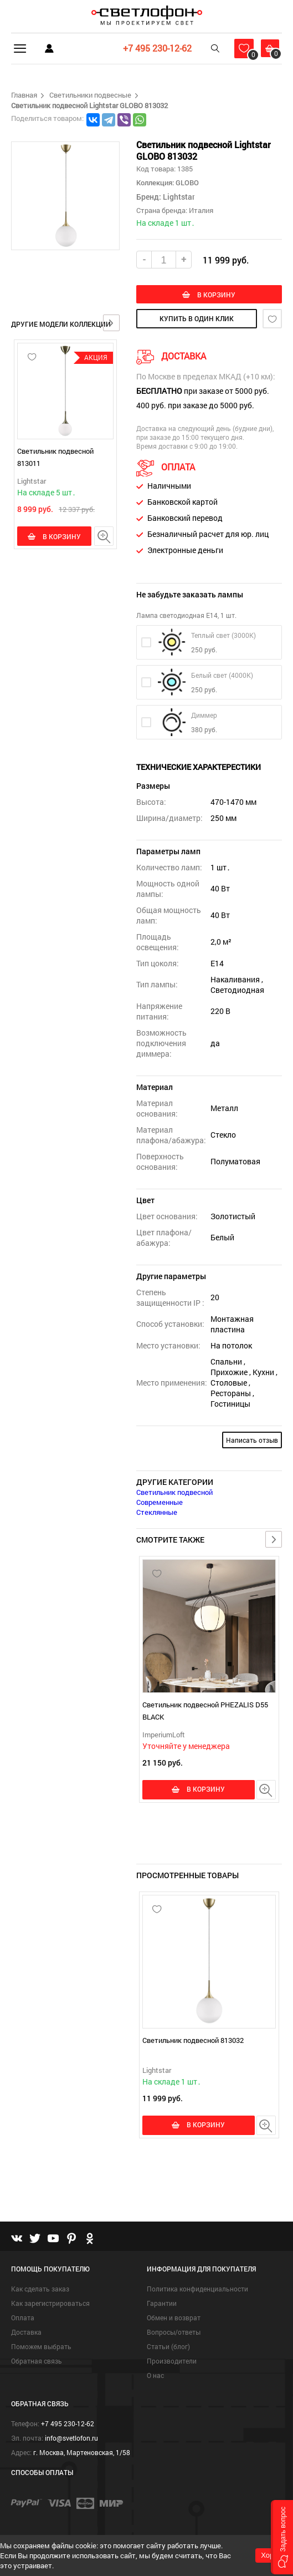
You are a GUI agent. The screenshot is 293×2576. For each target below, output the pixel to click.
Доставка (26, 2333)
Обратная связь (36, 2361)
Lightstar (31, 481)
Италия (201, 210)
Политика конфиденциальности (197, 2289)
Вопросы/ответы (174, 2333)
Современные (159, 1503)
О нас (155, 2376)
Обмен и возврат (174, 2318)
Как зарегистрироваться (50, 2304)
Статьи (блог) (168, 2347)
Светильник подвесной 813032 (193, 2041)
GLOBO (186, 182)
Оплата (22, 2318)
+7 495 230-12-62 (151, 48)
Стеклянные (156, 1513)
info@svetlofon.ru (71, 2439)
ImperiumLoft (163, 1736)
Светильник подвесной (174, 1493)
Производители (172, 2361)
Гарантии (162, 2304)
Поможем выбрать (41, 2347)
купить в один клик (197, 320)
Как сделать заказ (40, 2289)
